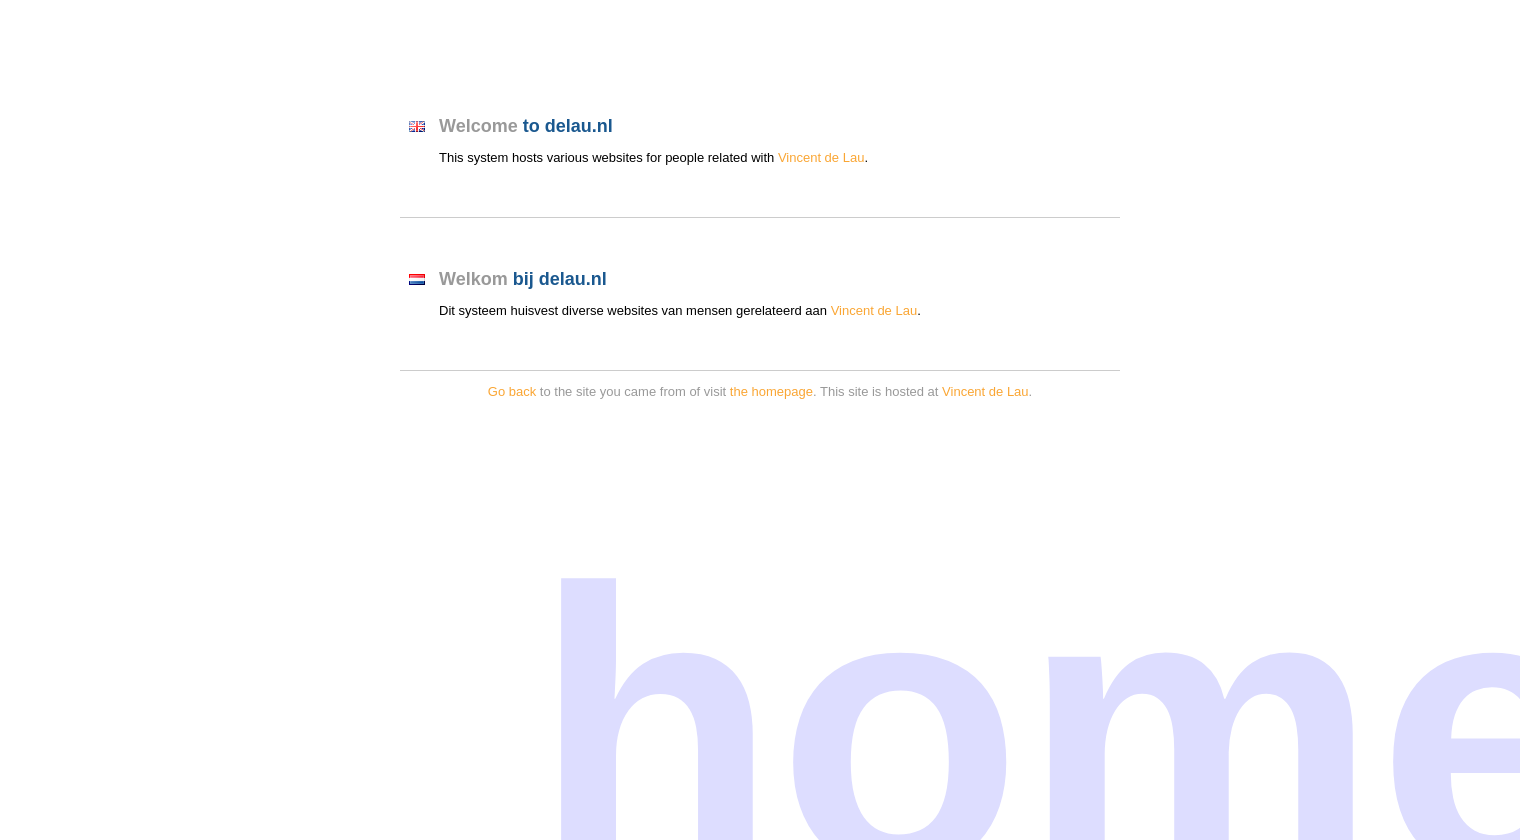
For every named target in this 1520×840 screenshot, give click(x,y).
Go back (512, 391)
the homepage (771, 391)
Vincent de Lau (821, 157)
